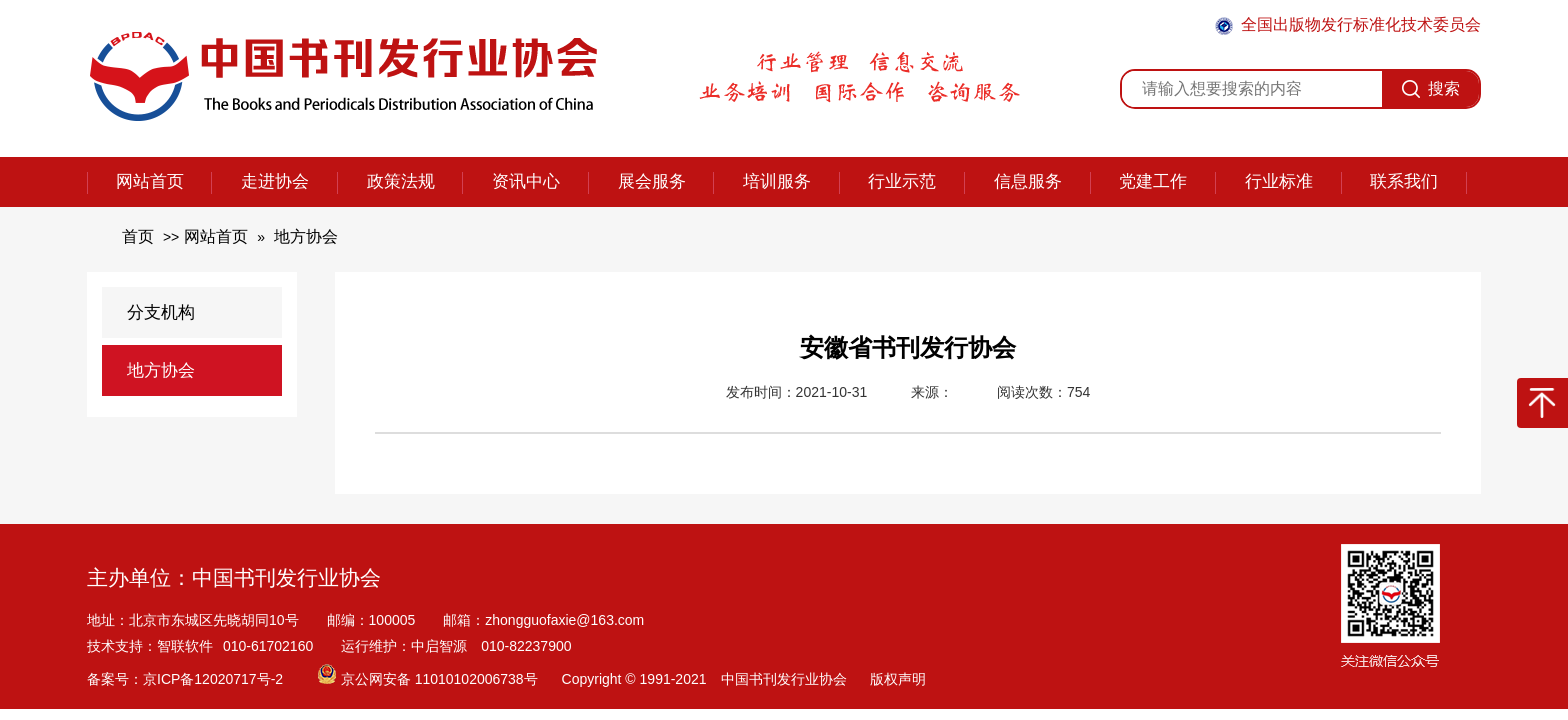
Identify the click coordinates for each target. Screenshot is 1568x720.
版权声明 (898, 679)
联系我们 (1404, 181)
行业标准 (1279, 181)
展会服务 (652, 181)
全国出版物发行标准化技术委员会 (1348, 25)
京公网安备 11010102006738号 (429, 679)
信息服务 (1028, 181)
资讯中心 (526, 181)
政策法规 (401, 181)
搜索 (1431, 89)
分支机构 (161, 312)
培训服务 (777, 181)
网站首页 (150, 181)
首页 (138, 236)
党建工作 (1153, 181)
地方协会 (306, 236)
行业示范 (902, 181)
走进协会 (275, 181)
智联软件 (185, 646)
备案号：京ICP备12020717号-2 (187, 679)
